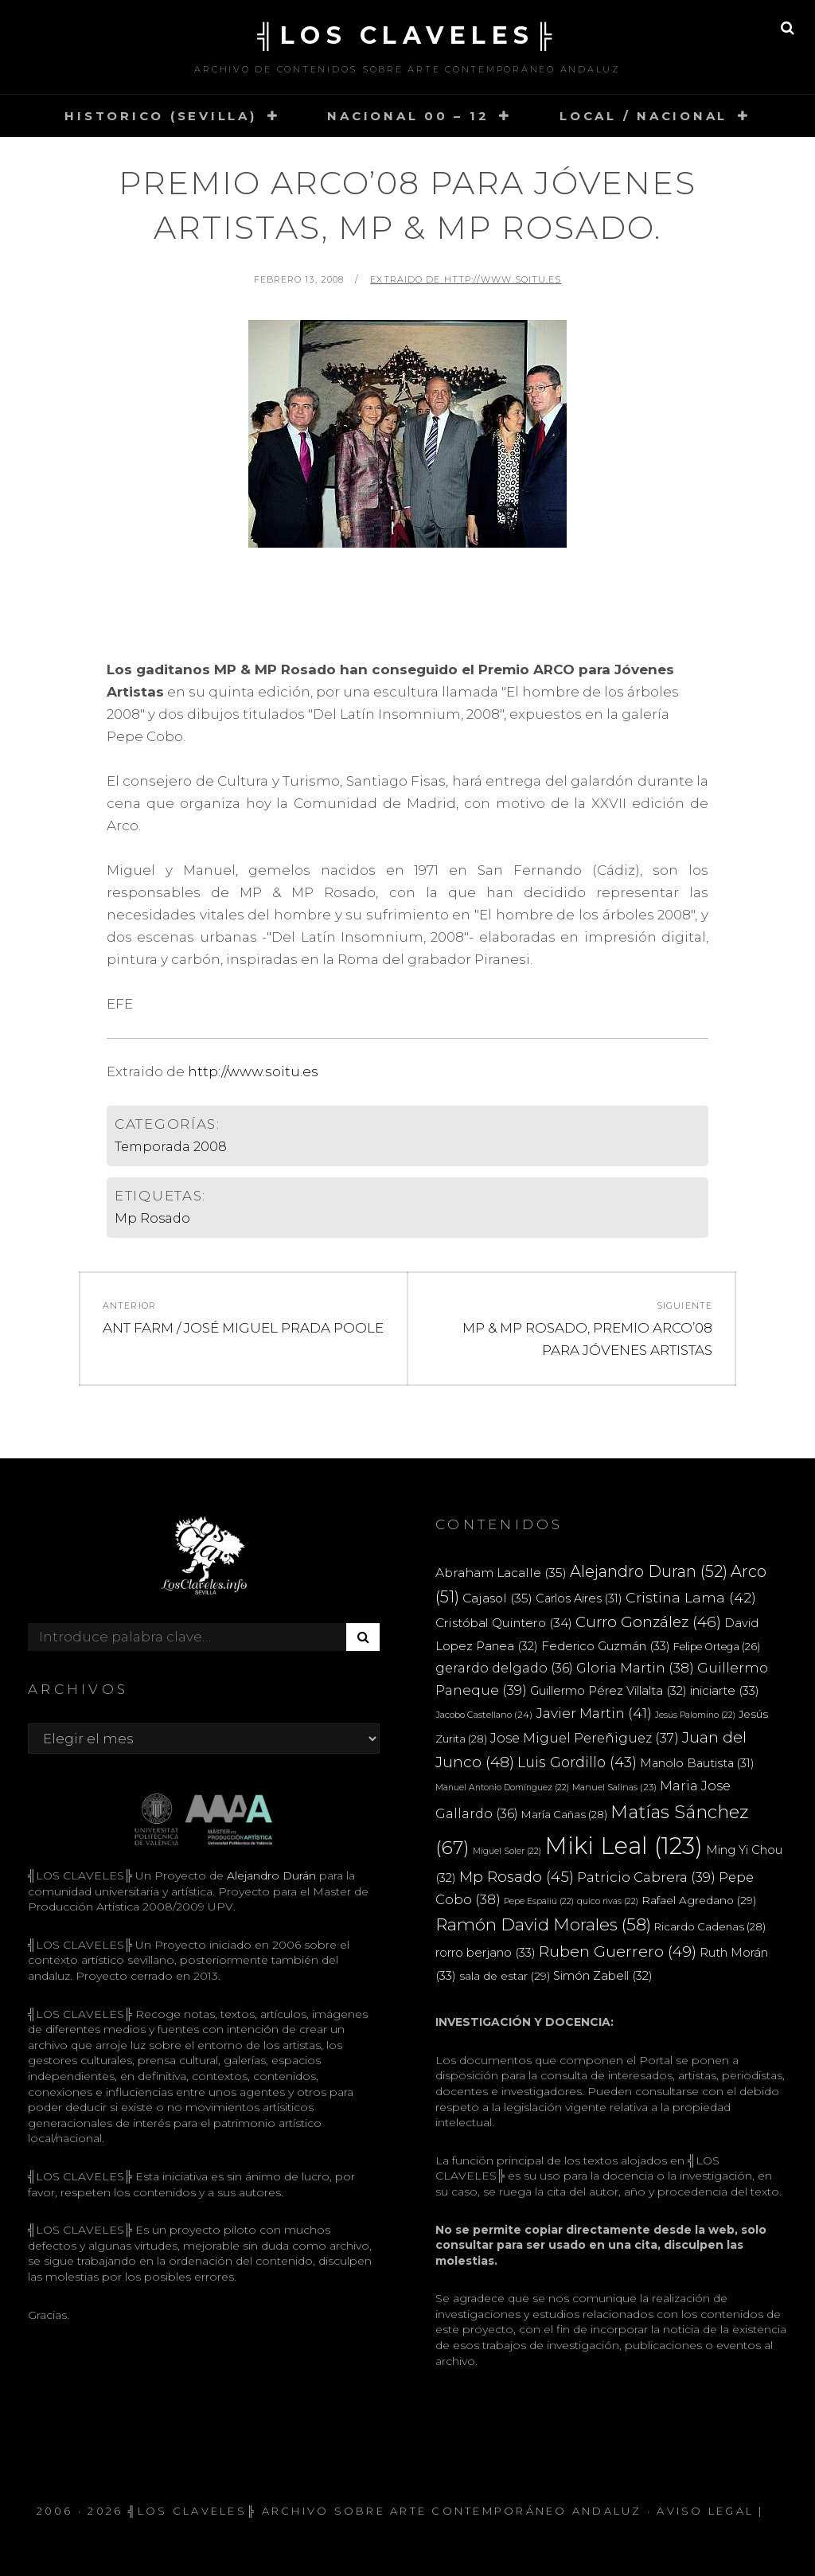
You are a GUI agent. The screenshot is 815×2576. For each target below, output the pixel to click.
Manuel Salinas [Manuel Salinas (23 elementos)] (614, 1787)
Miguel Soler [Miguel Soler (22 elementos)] (507, 1851)
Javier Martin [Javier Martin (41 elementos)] (594, 1712)
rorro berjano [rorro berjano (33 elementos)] (485, 1952)
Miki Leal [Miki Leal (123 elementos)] (623, 1846)
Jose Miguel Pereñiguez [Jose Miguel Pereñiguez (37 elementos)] (584, 1738)
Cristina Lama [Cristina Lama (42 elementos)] (691, 1597)
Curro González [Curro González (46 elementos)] (648, 1622)
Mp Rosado (152, 1218)
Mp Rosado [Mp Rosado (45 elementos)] (516, 1877)
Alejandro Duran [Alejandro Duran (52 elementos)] (648, 1571)
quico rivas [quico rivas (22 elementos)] (607, 1901)
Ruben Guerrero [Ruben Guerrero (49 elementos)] (617, 1951)
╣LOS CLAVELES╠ (407, 35)
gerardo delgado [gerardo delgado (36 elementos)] (504, 1668)
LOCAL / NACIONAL (643, 115)
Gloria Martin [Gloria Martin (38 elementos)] (635, 1668)
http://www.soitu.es (253, 1071)
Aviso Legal (705, 2510)
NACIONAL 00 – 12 (408, 115)
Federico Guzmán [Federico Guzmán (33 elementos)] (605, 1645)
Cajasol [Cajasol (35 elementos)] (497, 1598)
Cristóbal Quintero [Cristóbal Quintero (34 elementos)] (503, 1622)
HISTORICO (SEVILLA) (160, 115)
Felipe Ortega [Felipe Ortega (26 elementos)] (716, 1647)
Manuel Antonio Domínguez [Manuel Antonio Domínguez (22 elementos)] (502, 1787)
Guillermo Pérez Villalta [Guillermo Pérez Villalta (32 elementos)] (608, 1691)
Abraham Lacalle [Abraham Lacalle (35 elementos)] (501, 1572)
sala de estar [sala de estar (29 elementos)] (504, 1975)
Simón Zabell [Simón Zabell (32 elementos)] (603, 1976)
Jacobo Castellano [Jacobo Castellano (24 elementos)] (483, 1714)
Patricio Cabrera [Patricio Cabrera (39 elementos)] (646, 1877)
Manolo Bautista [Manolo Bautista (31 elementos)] (697, 1763)
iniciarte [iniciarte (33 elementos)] (724, 1690)
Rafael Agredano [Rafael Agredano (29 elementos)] (698, 1900)
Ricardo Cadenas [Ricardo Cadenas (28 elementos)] (710, 1926)
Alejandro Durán (270, 1875)
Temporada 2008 (171, 1146)
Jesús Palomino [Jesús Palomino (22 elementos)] (695, 1715)
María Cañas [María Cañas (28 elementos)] (564, 1814)
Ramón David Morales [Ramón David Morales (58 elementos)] (543, 1924)
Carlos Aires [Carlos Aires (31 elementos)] (579, 1598)
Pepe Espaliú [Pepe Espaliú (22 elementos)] (539, 1901)
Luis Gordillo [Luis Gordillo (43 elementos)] (577, 1762)
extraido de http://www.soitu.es (465, 279)
